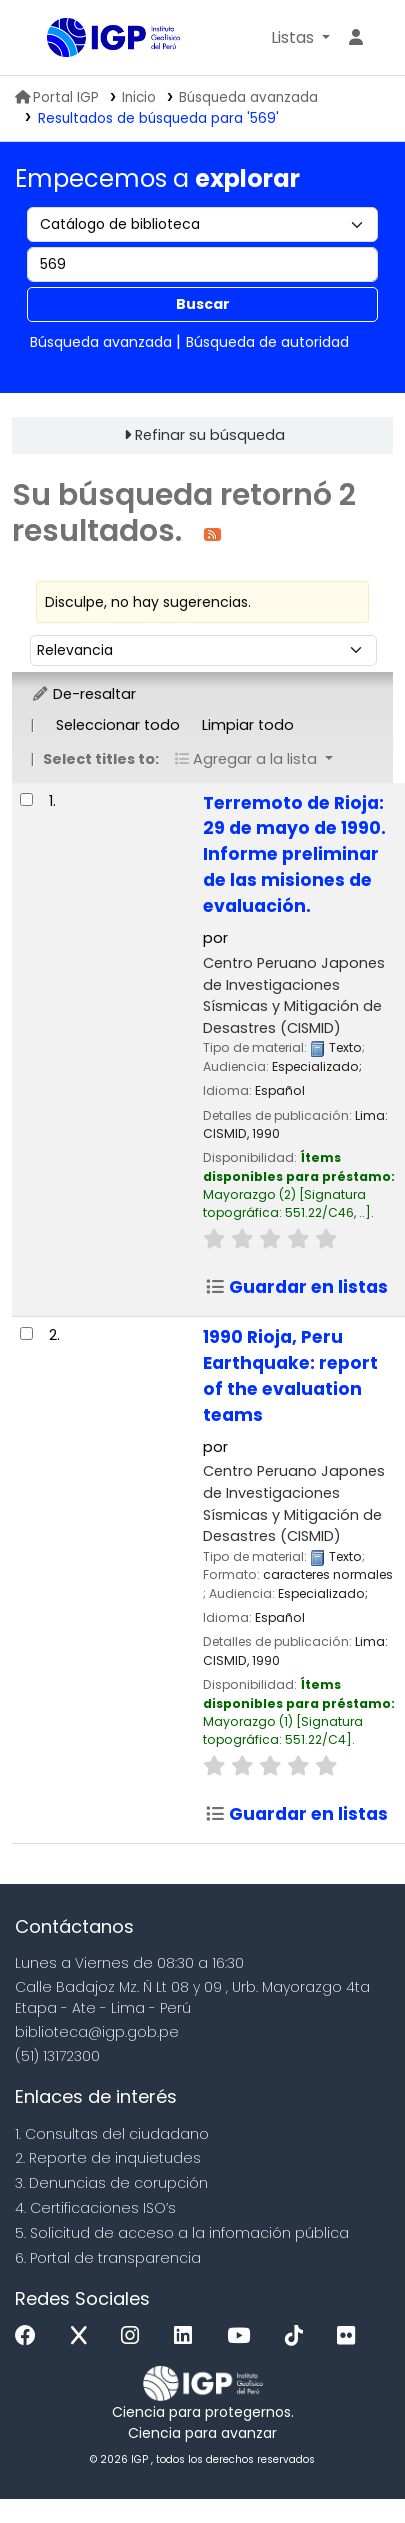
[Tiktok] (299, 2336)
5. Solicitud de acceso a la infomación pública (182, 2233)
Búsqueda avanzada (248, 97)
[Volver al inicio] (345, 2461)
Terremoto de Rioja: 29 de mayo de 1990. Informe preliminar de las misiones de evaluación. (294, 855)
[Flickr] (351, 2336)
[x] (84, 2336)
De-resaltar (83, 694)
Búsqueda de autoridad (267, 342)
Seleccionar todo (118, 725)
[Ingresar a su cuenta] (356, 38)
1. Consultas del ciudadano (112, 2134)
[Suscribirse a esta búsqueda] (212, 533)
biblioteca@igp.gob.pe (97, 2032)
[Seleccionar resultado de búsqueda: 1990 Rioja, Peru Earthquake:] (26, 1333)
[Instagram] (135, 2336)
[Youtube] (243, 2336)
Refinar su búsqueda (210, 435)
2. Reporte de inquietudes (108, 2158)
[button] (300, 38)
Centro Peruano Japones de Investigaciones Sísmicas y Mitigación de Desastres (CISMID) (294, 995)
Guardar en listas (296, 1287)
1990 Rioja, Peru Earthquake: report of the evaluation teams (290, 1376)
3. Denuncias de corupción (111, 2183)
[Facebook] (30, 2336)
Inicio (139, 97)
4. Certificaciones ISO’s (95, 2208)
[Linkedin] (188, 2336)
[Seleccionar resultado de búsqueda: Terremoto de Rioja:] (26, 799)
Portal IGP (57, 97)
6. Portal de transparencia (108, 2258)
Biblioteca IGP (54, 39)
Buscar (203, 304)
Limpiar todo (248, 725)
